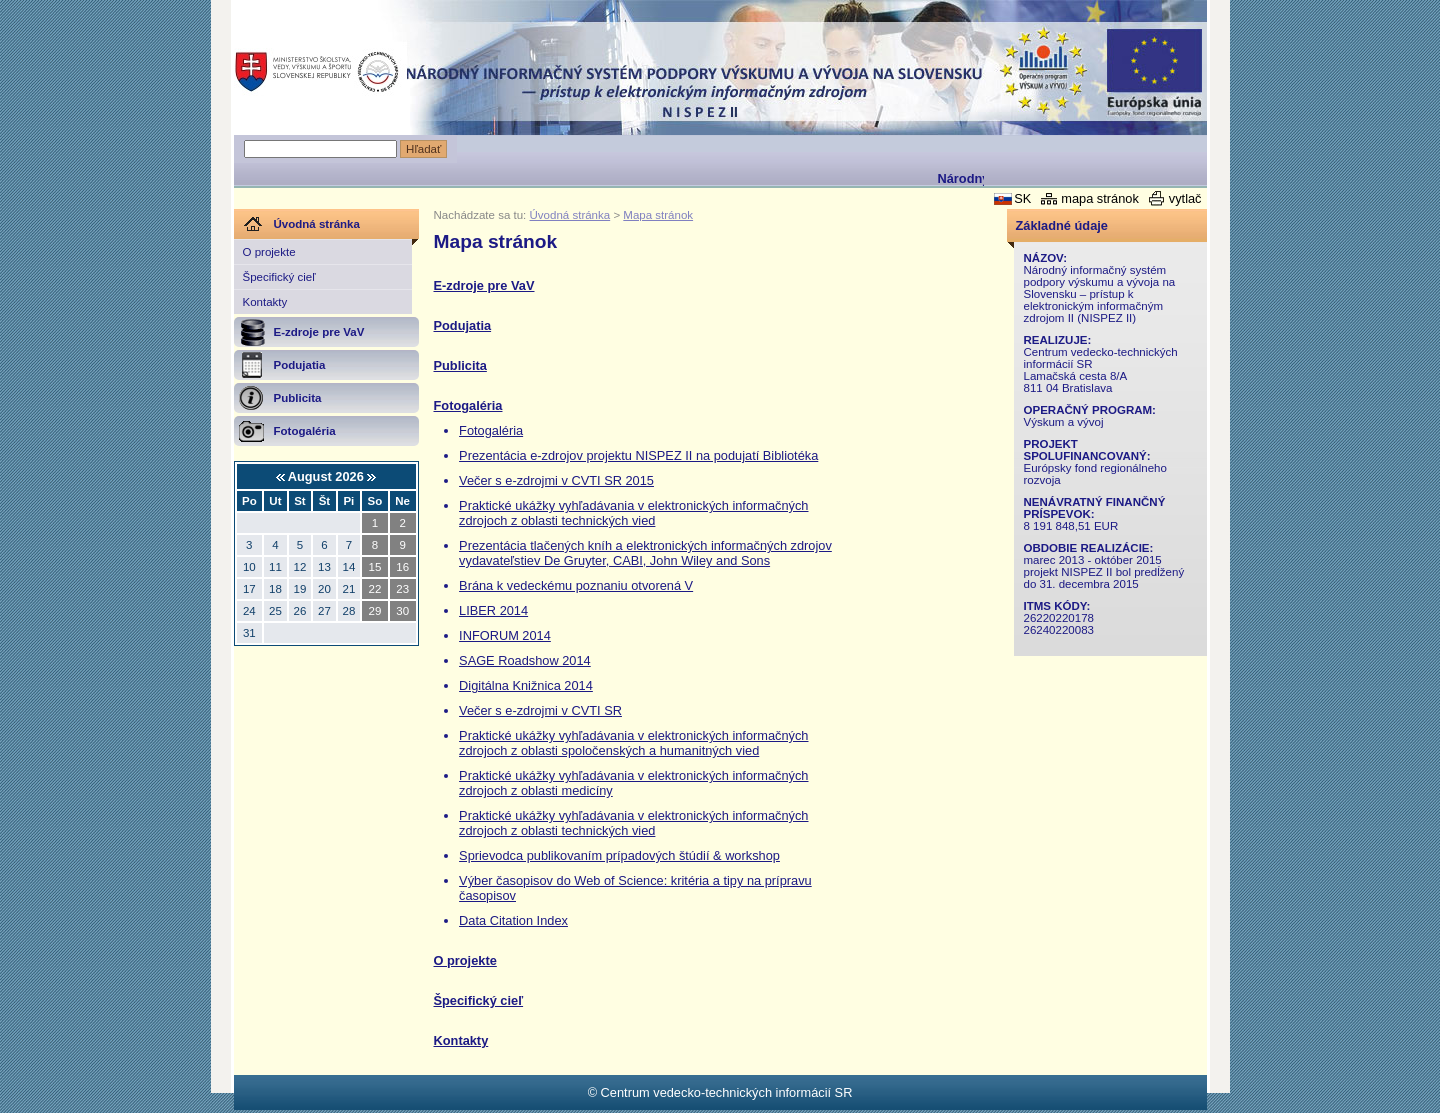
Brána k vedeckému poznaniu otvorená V (576, 585)
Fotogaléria (468, 405)
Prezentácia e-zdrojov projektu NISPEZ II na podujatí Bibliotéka (638, 455)
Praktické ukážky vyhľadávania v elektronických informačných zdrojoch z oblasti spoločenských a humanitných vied (633, 743)
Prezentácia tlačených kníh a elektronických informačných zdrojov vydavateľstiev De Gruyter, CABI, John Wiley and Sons (645, 553)
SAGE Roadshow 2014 (525, 660)
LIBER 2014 (493, 610)
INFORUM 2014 (505, 635)
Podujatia (463, 325)
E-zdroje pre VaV (484, 285)
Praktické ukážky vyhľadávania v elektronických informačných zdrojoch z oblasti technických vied (633, 513)
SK (1022, 198)
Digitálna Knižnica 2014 (526, 685)
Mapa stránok (658, 215)
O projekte (269, 252)
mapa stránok (1100, 198)
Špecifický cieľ (279, 277)
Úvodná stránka (570, 215)
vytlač (1185, 198)
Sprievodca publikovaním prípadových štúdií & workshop (619, 855)
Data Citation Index (513, 920)
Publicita (460, 365)
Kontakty (265, 302)
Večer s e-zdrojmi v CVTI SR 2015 (556, 480)
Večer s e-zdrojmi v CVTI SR (540, 710)
